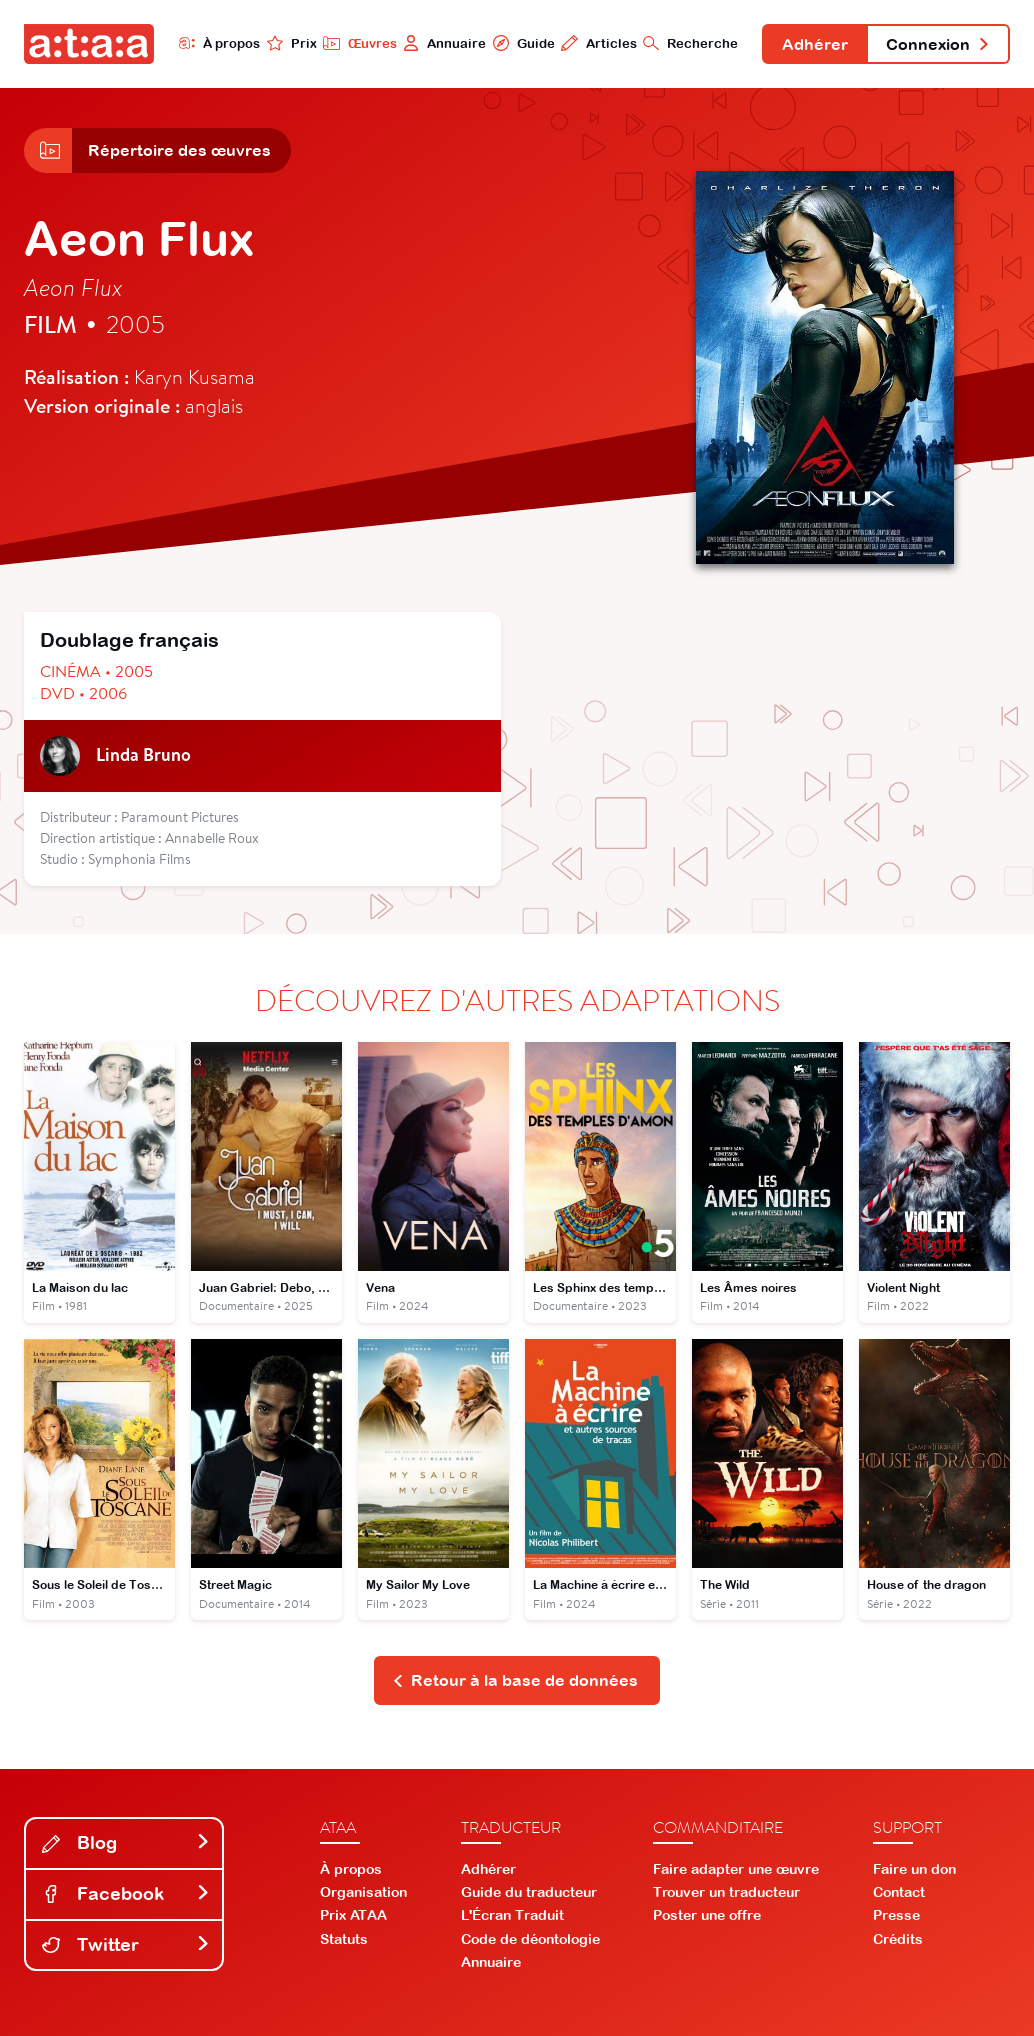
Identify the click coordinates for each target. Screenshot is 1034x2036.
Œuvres (359, 43)
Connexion (938, 44)
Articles (598, 43)
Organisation (363, 1892)
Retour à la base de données (515, 1680)
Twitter (126, 1944)
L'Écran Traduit (512, 1915)
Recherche (690, 43)
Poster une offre (707, 1915)
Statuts (344, 1939)
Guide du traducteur (529, 1892)
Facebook (126, 1893)
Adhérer (815, 44)
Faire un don (914, 1869)
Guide (523, 43)
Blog (126, 1842)
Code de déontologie (530, 1939)
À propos (219, 43)
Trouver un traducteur (726, 1892)
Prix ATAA (353, 1915)
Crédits (898, 1939)
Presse (896, 1915)
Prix (292, 43)
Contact (899, 1892)
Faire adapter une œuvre (736, 1869)
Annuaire (444, 43)
